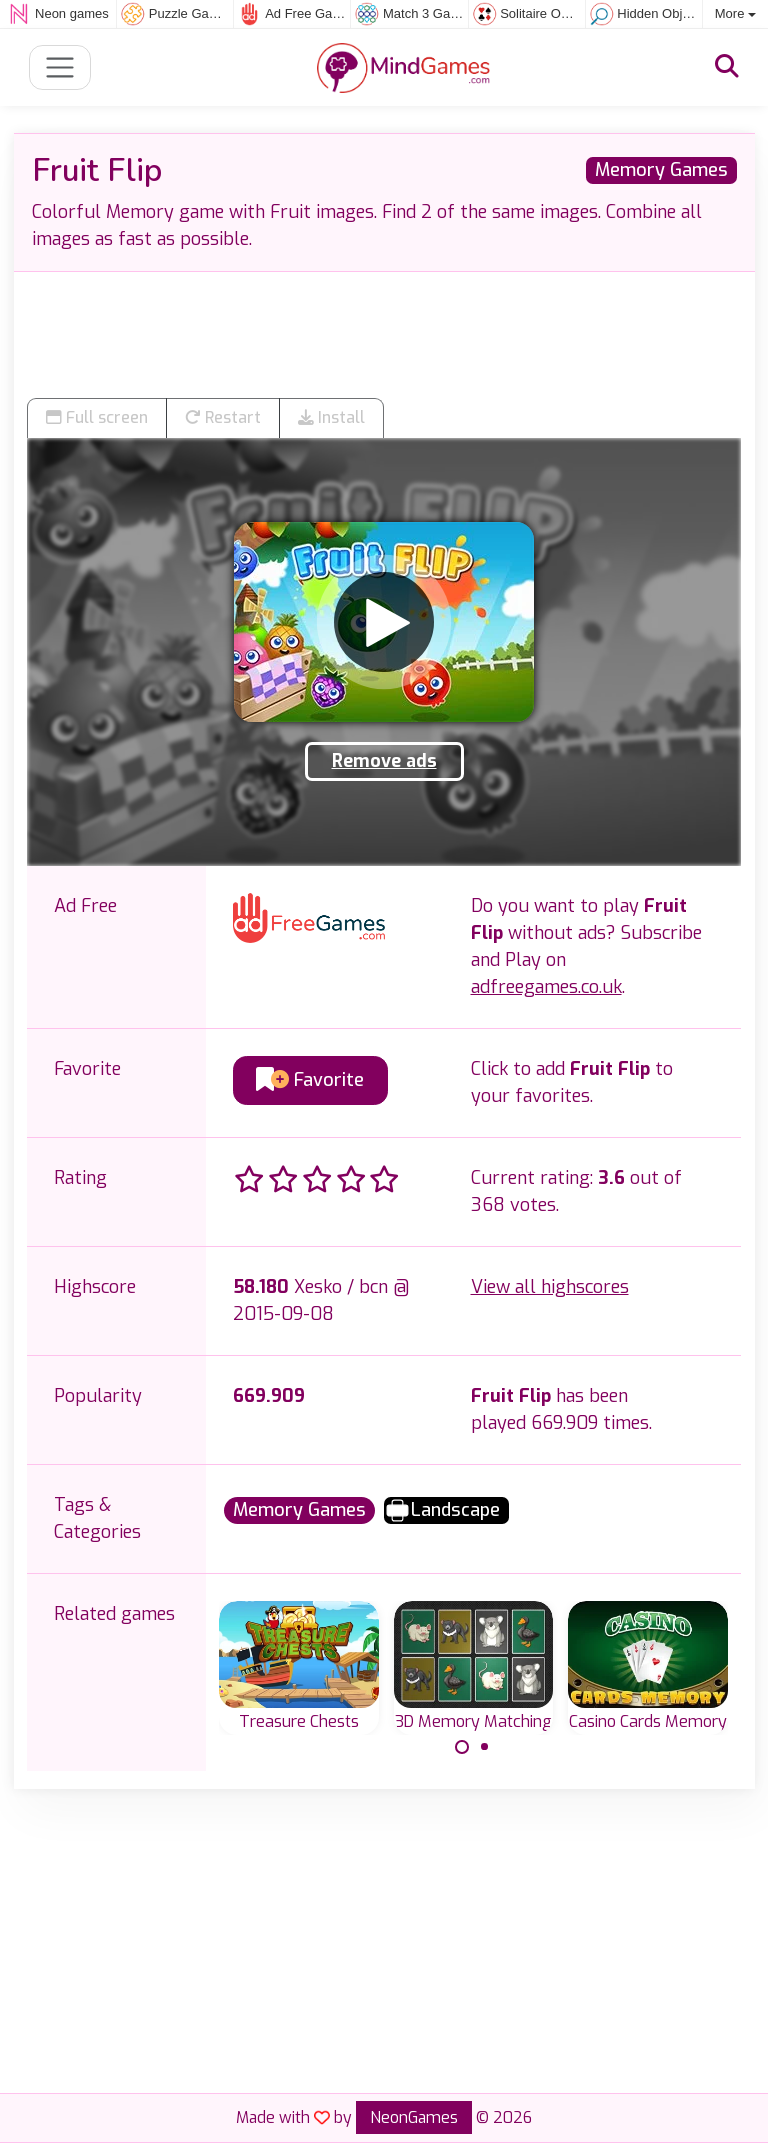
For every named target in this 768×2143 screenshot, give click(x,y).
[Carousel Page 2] (485, 1747)
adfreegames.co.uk (546, 987)
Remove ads (384, 761)
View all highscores (550, 1287)
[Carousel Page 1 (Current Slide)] (462, 1747)
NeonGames (414, 2117)
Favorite (310, 1080)
